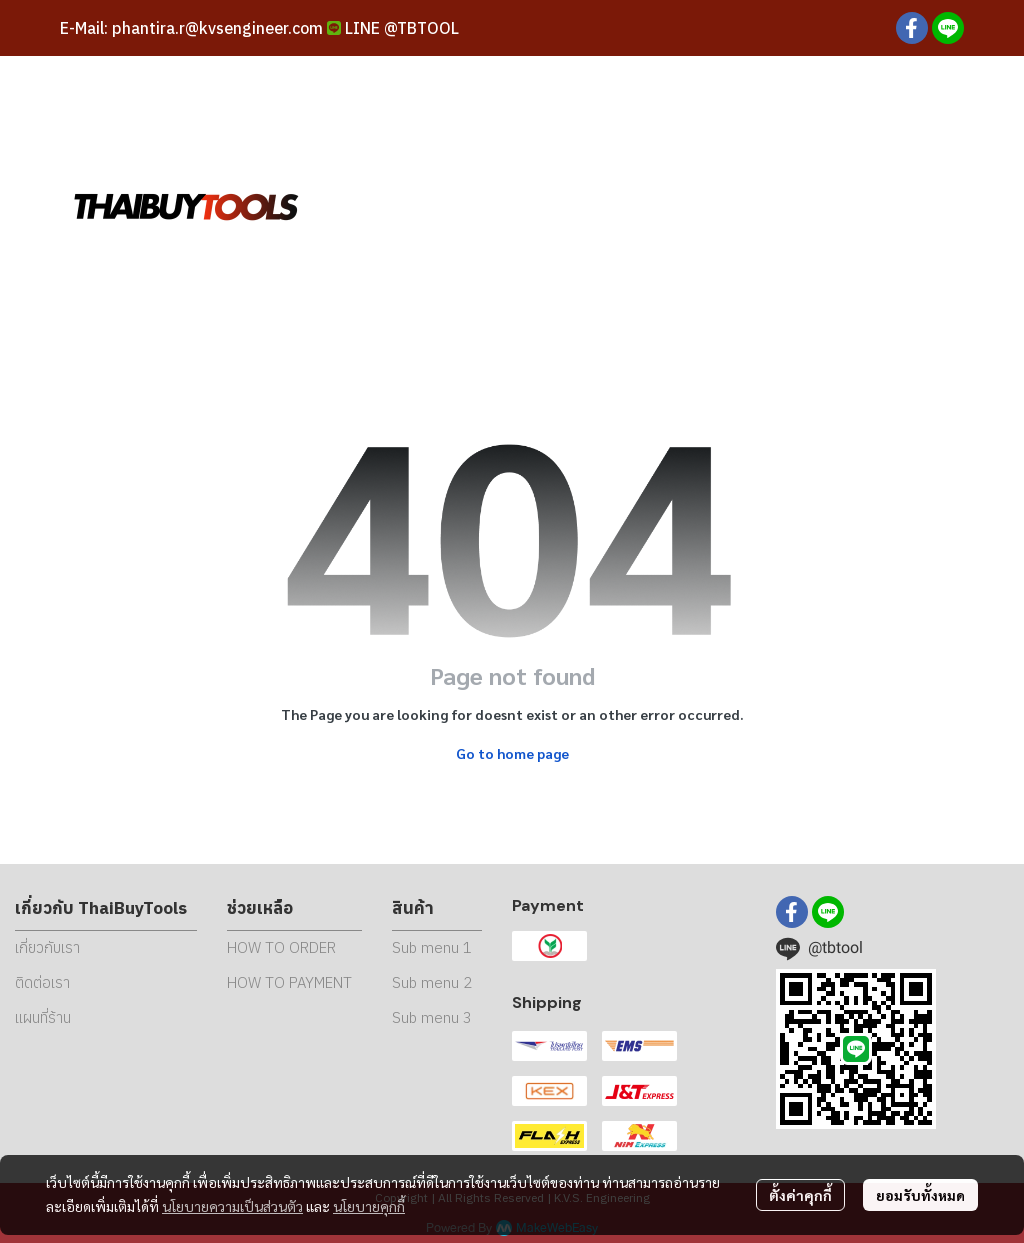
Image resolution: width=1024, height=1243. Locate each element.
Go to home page (512, 753)
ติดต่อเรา (42, 982)
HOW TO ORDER (281, 947)
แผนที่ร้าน (43, 1017)
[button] (824, 205)
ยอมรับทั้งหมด (920, 1195)
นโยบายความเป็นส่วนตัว (232, 1206)
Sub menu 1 (432, 947)
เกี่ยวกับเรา (47, 947)
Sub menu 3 (432, 1017)
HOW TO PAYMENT (289, 982)
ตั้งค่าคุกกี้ (800, 1195)
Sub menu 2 (432, 982)
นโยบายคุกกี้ (369, 1206)
